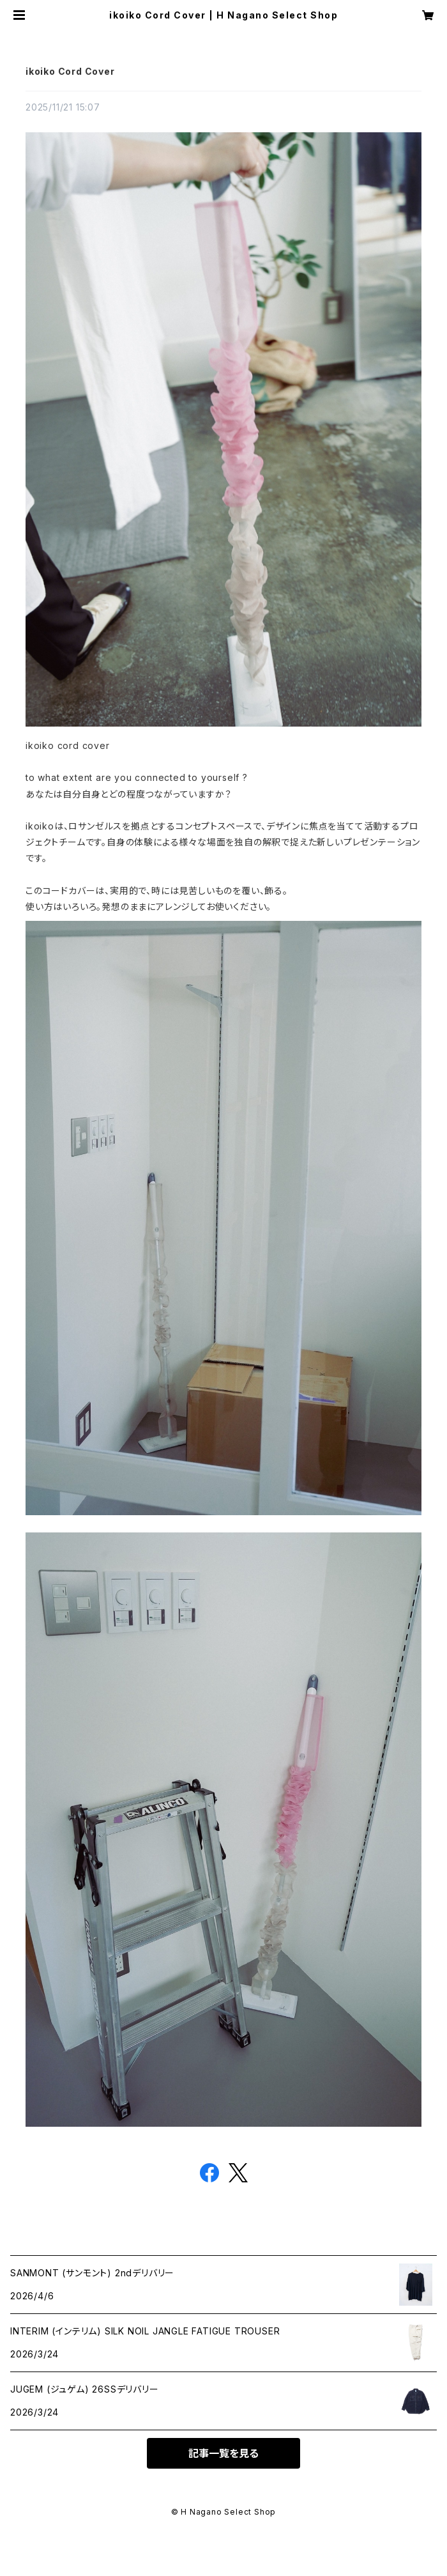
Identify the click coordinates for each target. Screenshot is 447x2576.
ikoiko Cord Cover (70, 71)
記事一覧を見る (223, 2453)
